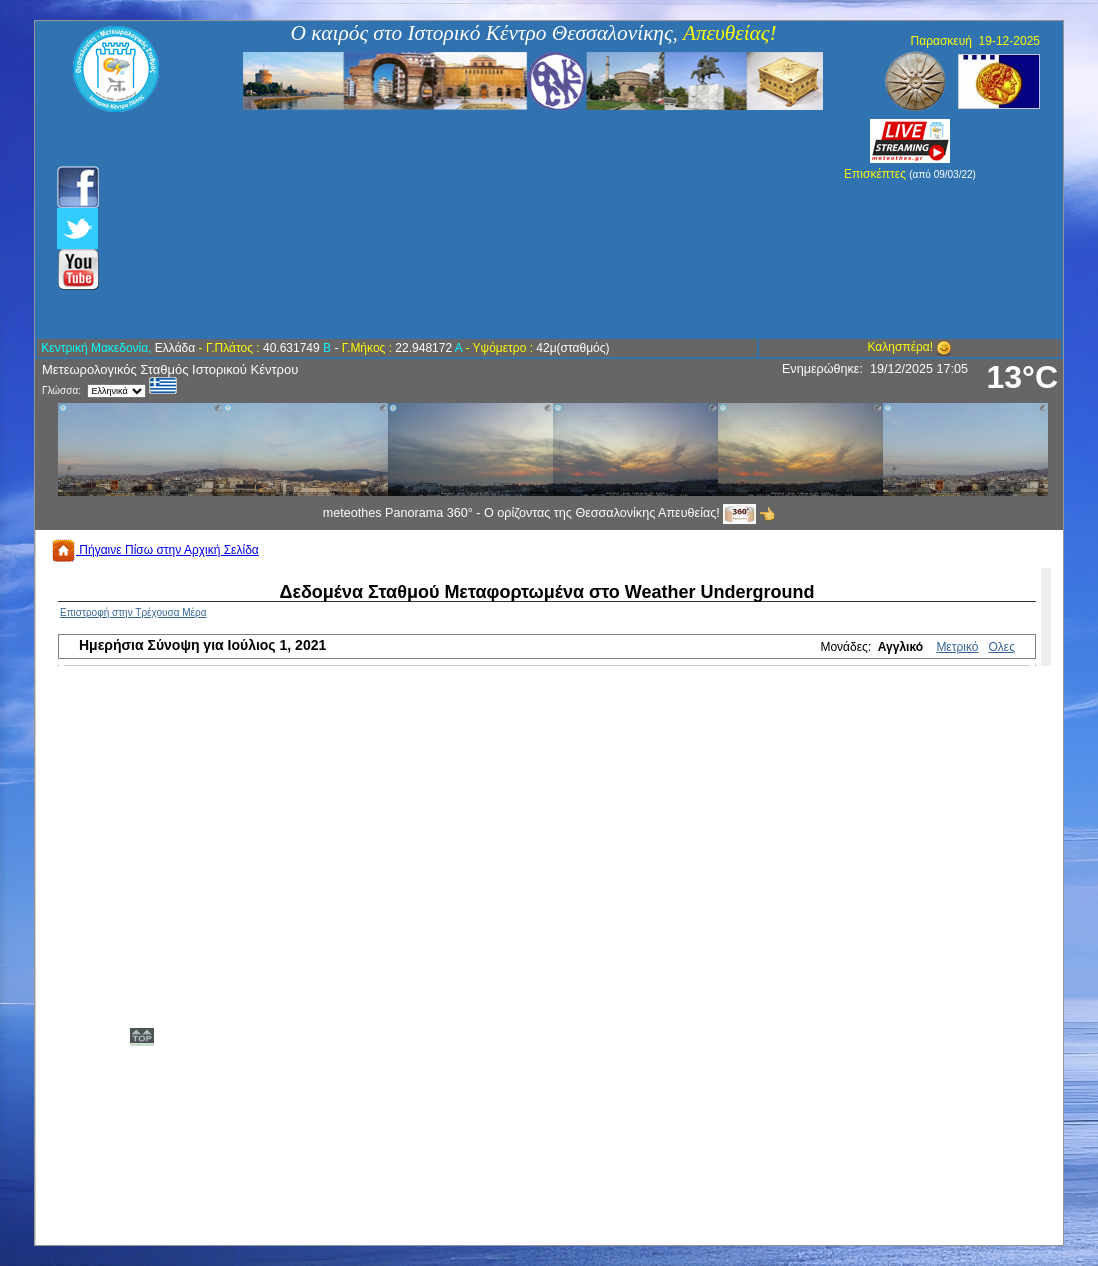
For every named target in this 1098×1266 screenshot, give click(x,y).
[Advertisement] (441, 225)
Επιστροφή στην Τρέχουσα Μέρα (133, 612)
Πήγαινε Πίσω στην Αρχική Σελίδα (155, 550)
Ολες (1002, 647)
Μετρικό (957, 647)
